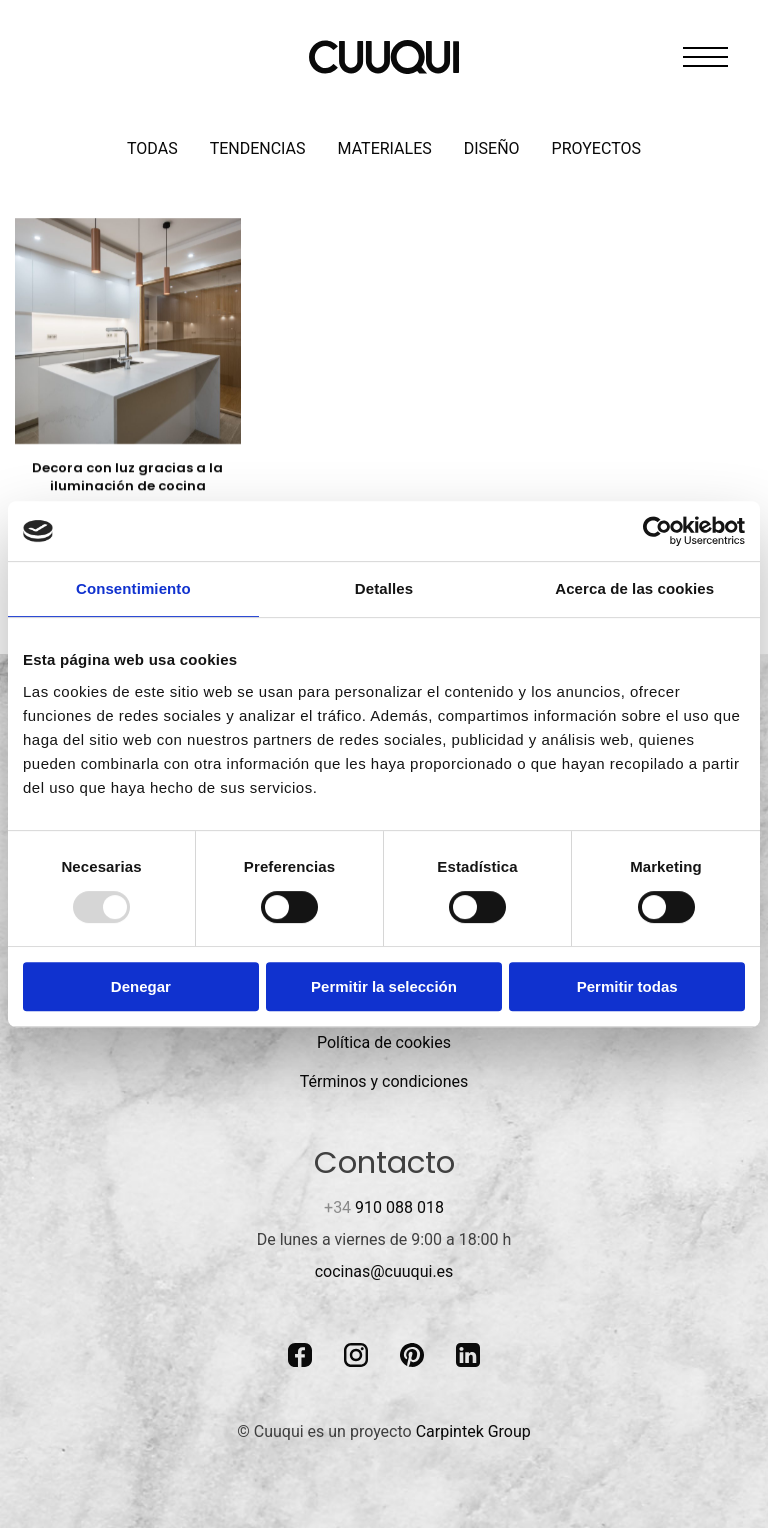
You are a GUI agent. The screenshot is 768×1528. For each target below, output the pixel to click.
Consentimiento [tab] (133, 588)
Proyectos (596, 148)
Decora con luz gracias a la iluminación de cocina (127, 476)
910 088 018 (384, 1207)
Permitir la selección (384, 986)
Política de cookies (384, 1042)
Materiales (385, 148)
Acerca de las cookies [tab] (634, 588)
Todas (152, 148)
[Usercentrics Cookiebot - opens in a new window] (657, 531)
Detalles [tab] (384, 588)
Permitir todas (627, 986)
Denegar (141, 986)
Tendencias (258, 148)
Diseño (492, 148)
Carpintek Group (473, 1431)
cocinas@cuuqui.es (384, 1271)
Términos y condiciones (384, 1081)
